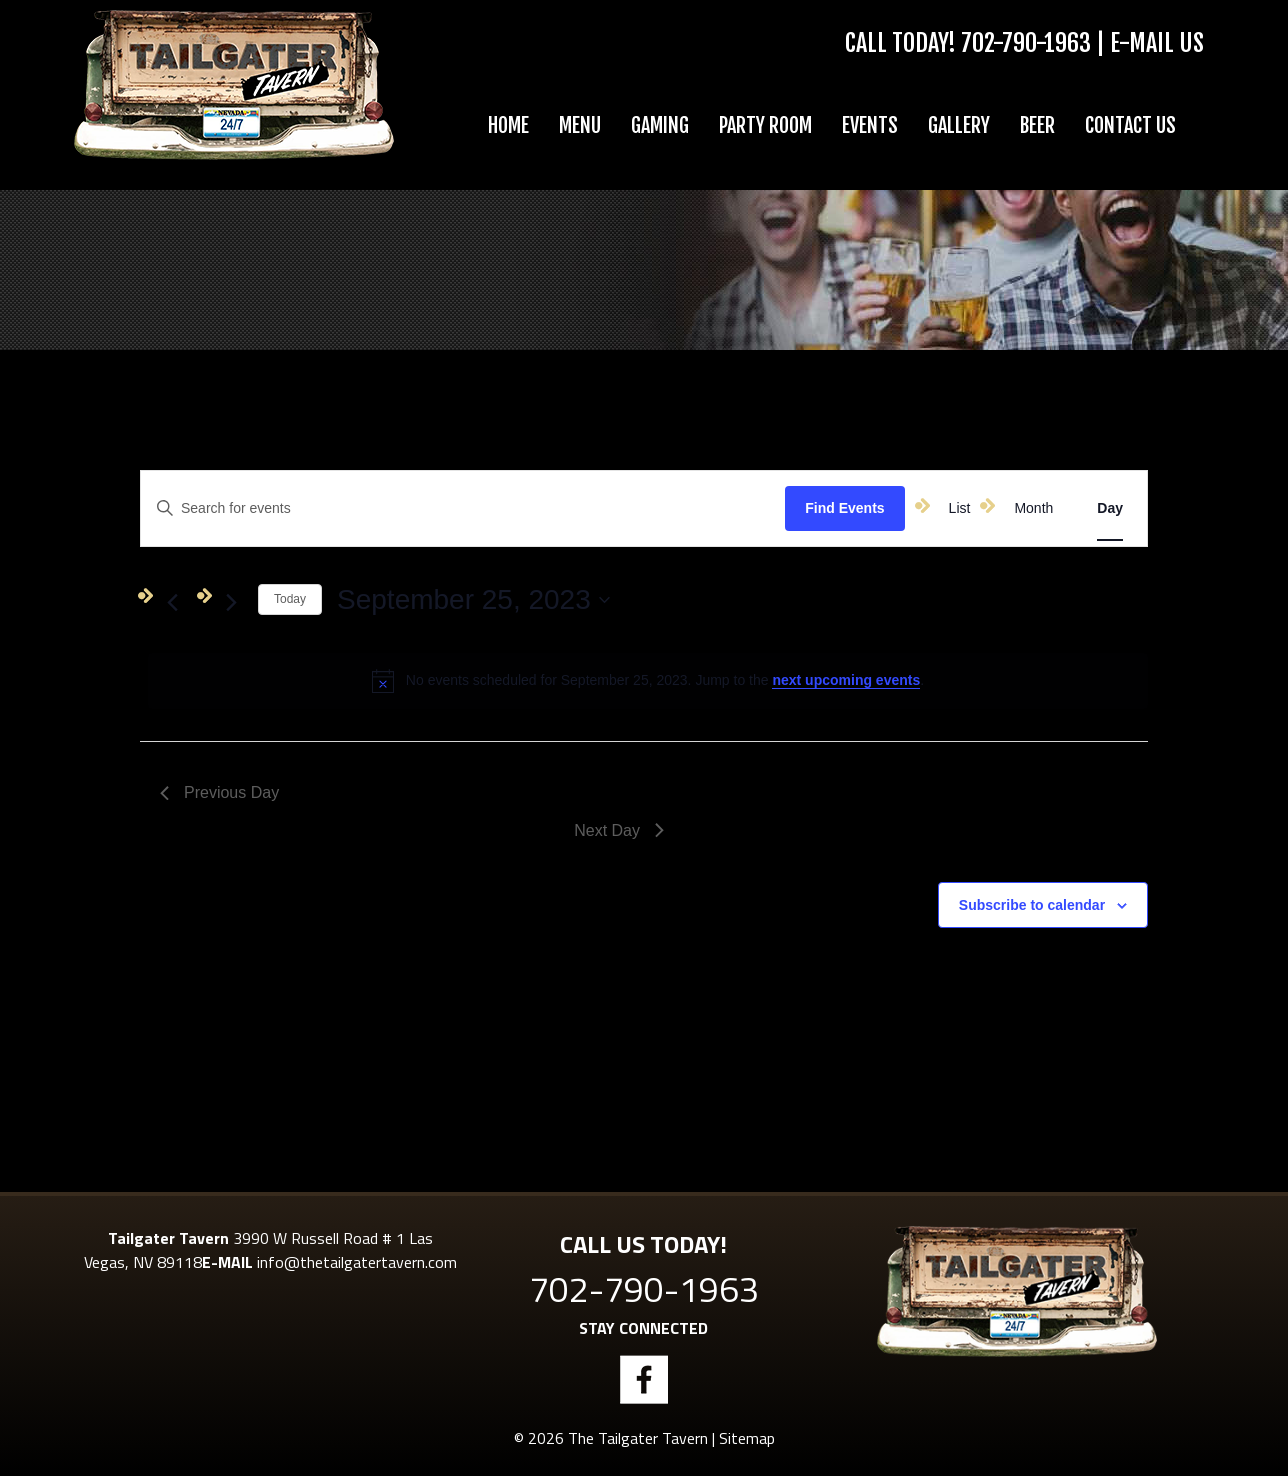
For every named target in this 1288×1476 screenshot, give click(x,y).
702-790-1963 (1026, 43)
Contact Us (1130, 125)
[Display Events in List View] (960, 508)
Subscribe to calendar (1032, 905)
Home (508, 125)
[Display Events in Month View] (1033, 508)
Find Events (844, 508)
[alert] (648, 681)
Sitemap (747, 1438)
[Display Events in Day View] (1110, 508)
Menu (580, 125)
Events (870, 125)
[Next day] (231, 603)
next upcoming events (846, 680)
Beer (1037, 125)
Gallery (959, 125)
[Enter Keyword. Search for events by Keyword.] (341, 508)
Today (290, 599)
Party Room (765, 125)
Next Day (619, 830)
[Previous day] (172, 603)
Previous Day (219, 792)
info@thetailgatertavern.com (357, 1262)
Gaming (660, 125)
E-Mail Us (1157, 43)
